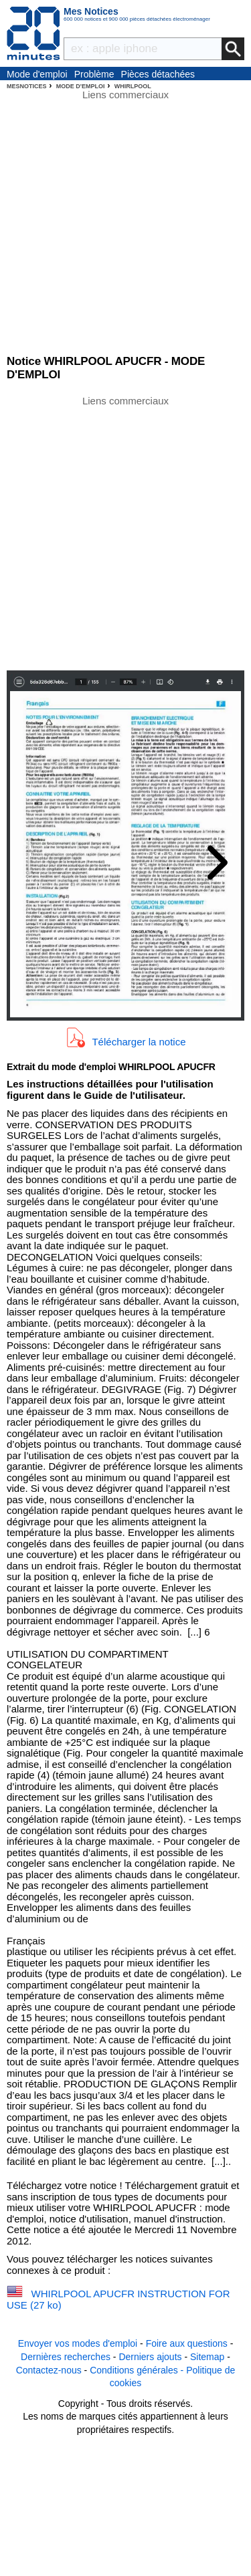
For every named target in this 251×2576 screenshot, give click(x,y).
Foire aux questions (187, 2343)
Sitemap (207, 2356)
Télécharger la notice (138, 1041)
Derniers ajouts (149, 2356)
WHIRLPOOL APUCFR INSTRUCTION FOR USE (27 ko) (118, 2299)
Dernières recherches (65, 2356)
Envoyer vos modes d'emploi (78, 2343)
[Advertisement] (125, 531)
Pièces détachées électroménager (158, 75)
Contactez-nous (49, 2370)
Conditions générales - (138, 2370)
